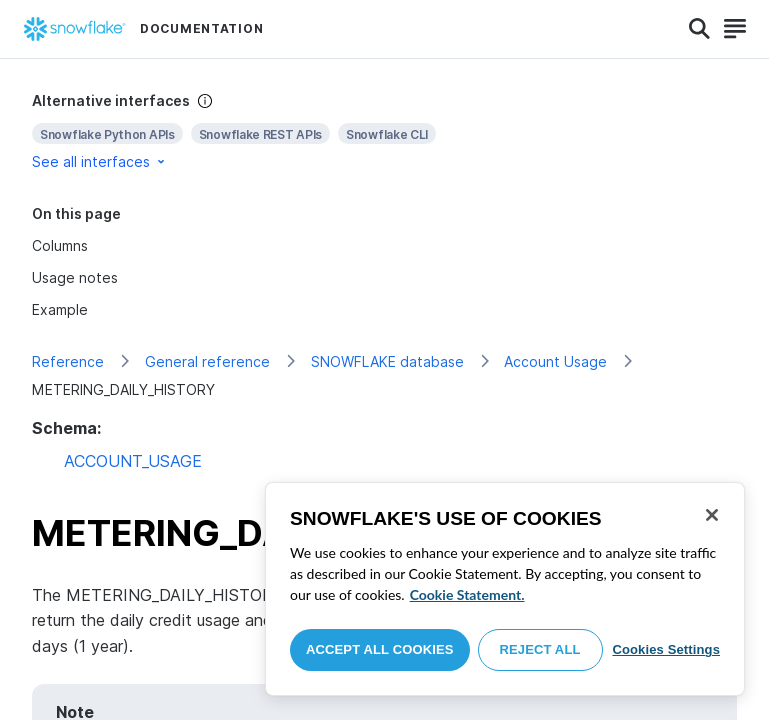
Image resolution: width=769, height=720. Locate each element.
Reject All (540, 649)
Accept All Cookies (380, 649)
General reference (207, 361)
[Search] (699, 29)
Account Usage (555, 361)
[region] (505, 589)
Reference (68, 361)
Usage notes (75, 277)
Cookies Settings (666, 649)
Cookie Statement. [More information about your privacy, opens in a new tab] (467, 594)
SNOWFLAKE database (387, 361)
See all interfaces (100, 161)
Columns (60, 245)
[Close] (712, 515)
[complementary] (384, 131)
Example (60, 309)
